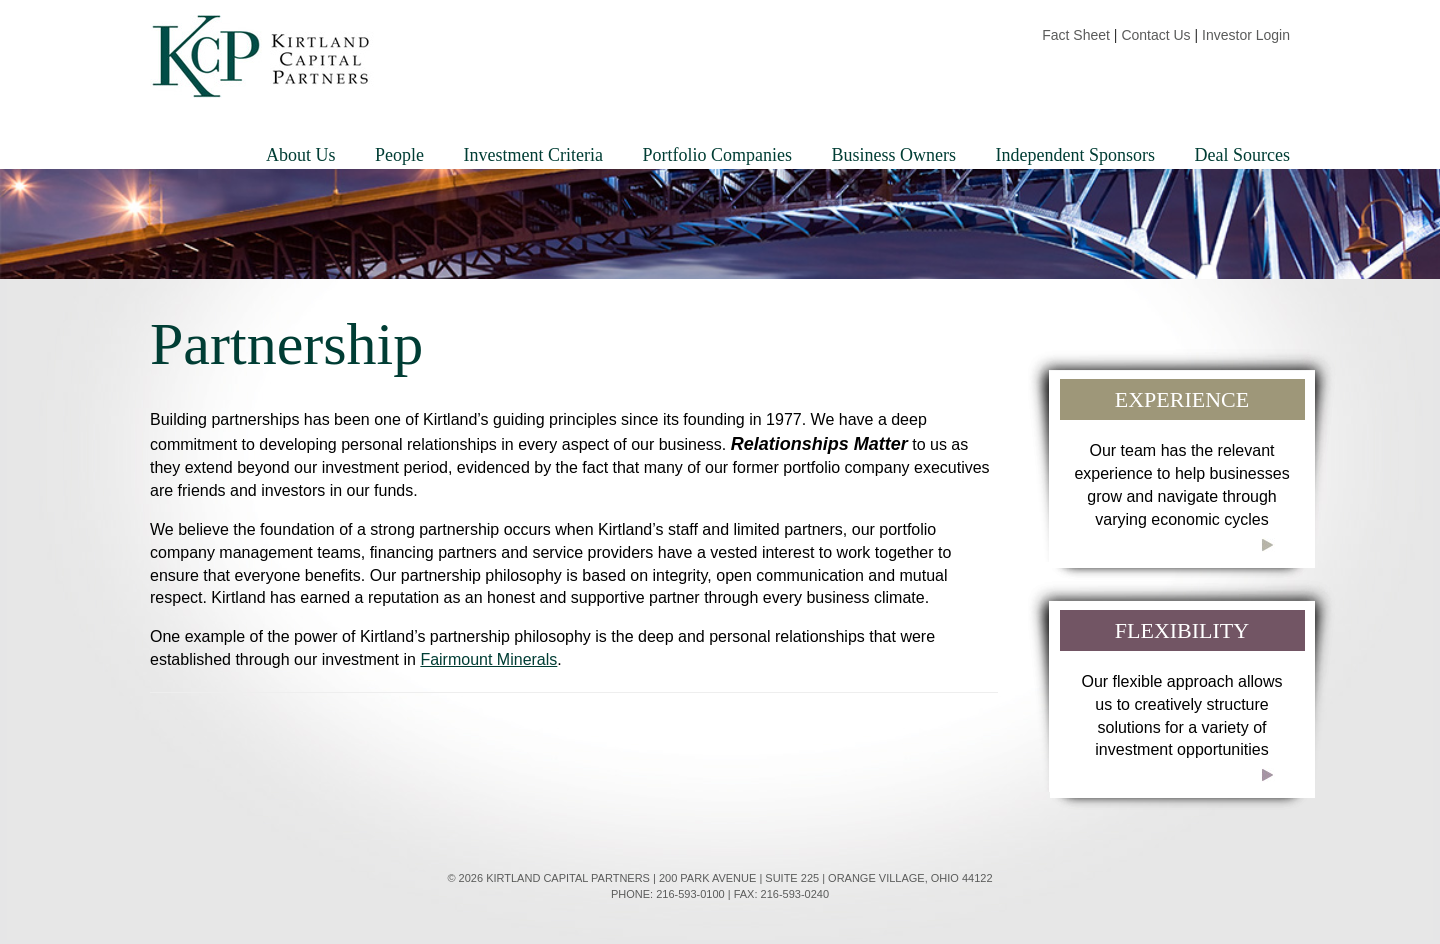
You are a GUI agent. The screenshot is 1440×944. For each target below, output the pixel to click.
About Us (301, 155)
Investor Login (1246, 35)
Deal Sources (1242, 155)
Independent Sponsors (1075, 155)
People (399, 155)
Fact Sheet (1076, 35)
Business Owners (894, 155)
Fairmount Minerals (488, 659)
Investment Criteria (533, 155)
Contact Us (1155, 35)
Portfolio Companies (718, 155)
